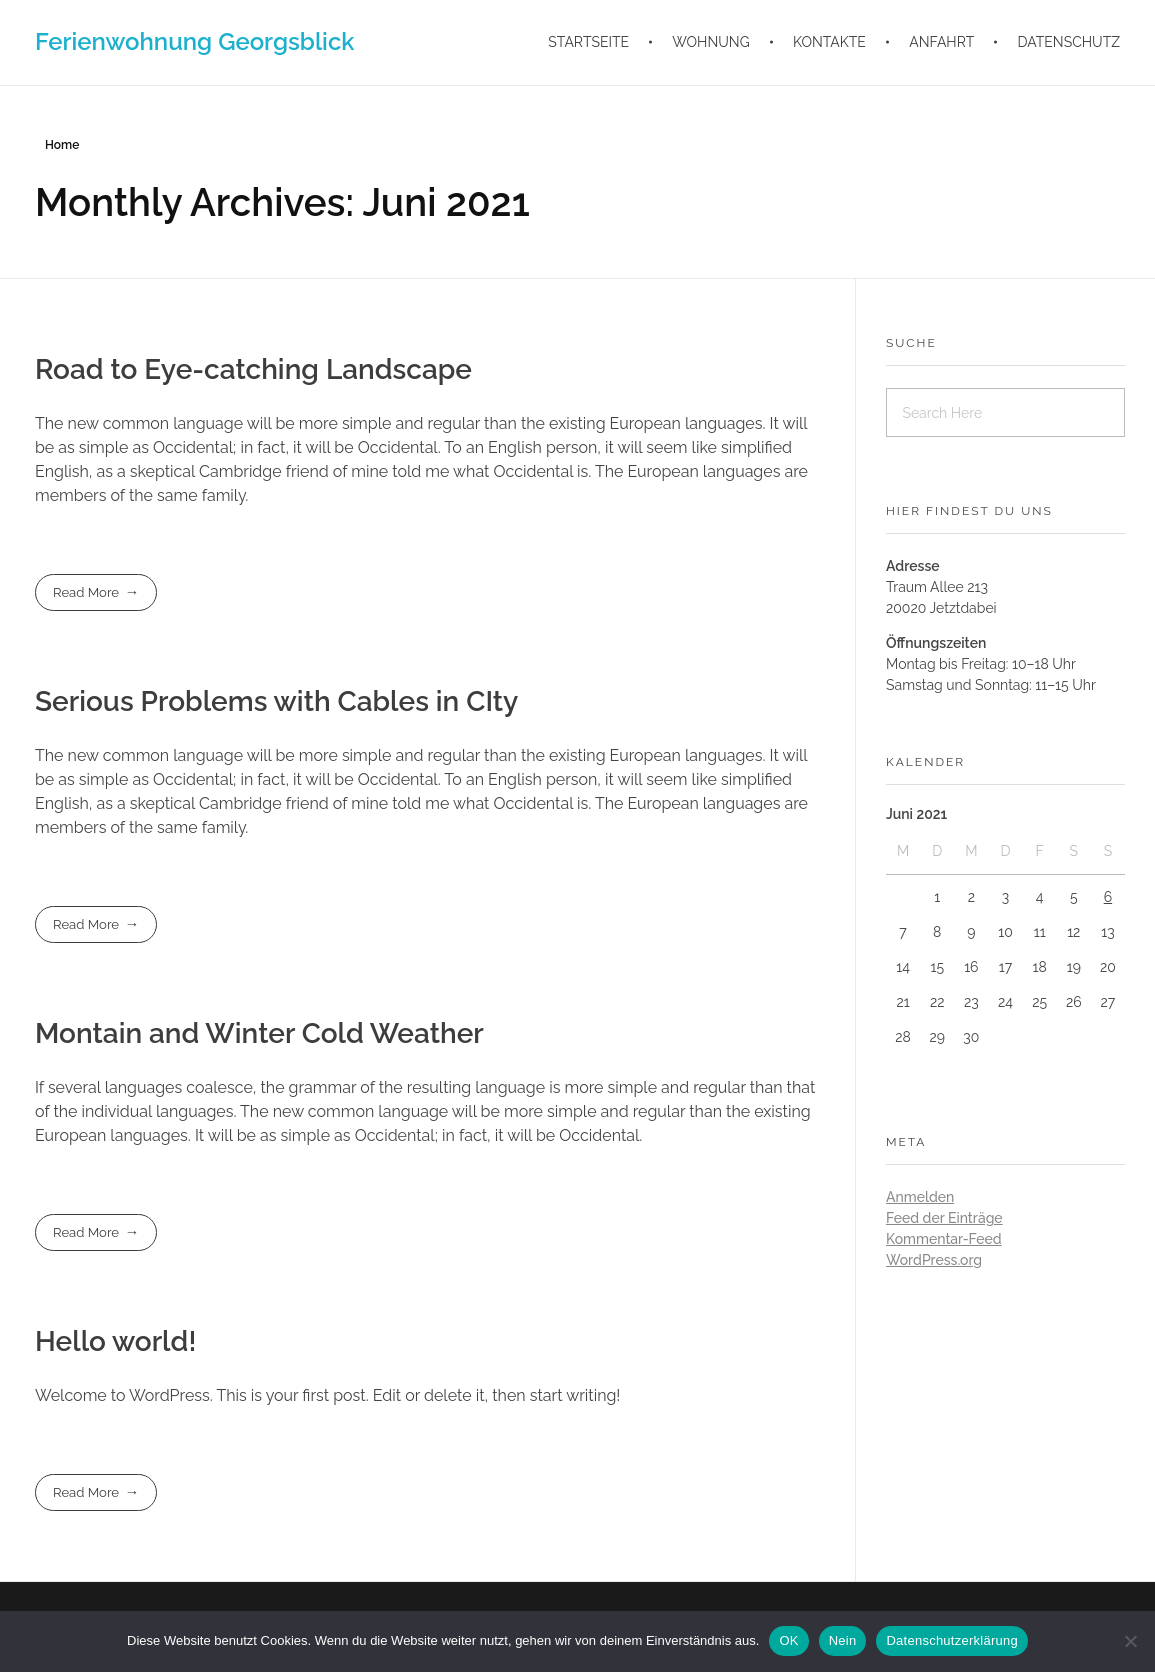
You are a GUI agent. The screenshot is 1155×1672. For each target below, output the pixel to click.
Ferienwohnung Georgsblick (194, 41)
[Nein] (1130, 1641)
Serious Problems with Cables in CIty (276, 701)
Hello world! (115, 1341)
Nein (843, 1640)
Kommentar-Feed (944, 1239)
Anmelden (920, 1197)
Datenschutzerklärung (951, 1640)
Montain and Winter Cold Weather (259, 1033)
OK (788, 1640)
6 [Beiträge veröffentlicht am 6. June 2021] (1108, 897)
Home (62, 145)
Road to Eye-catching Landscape (253, 369)
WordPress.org (934, 1260)
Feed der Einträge (944, 1218)
